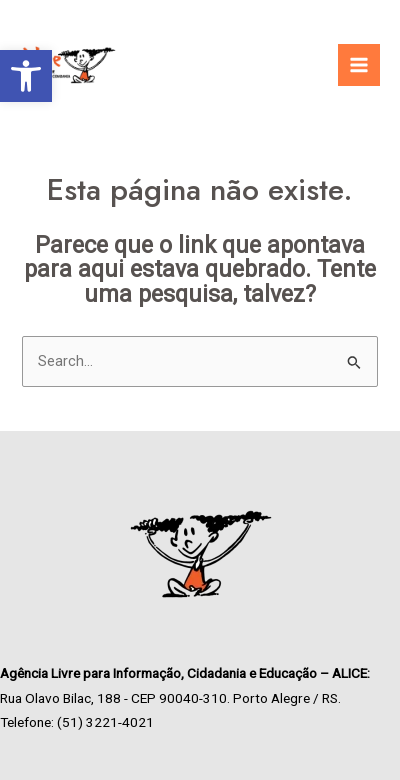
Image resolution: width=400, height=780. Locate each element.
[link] (26, 76)
